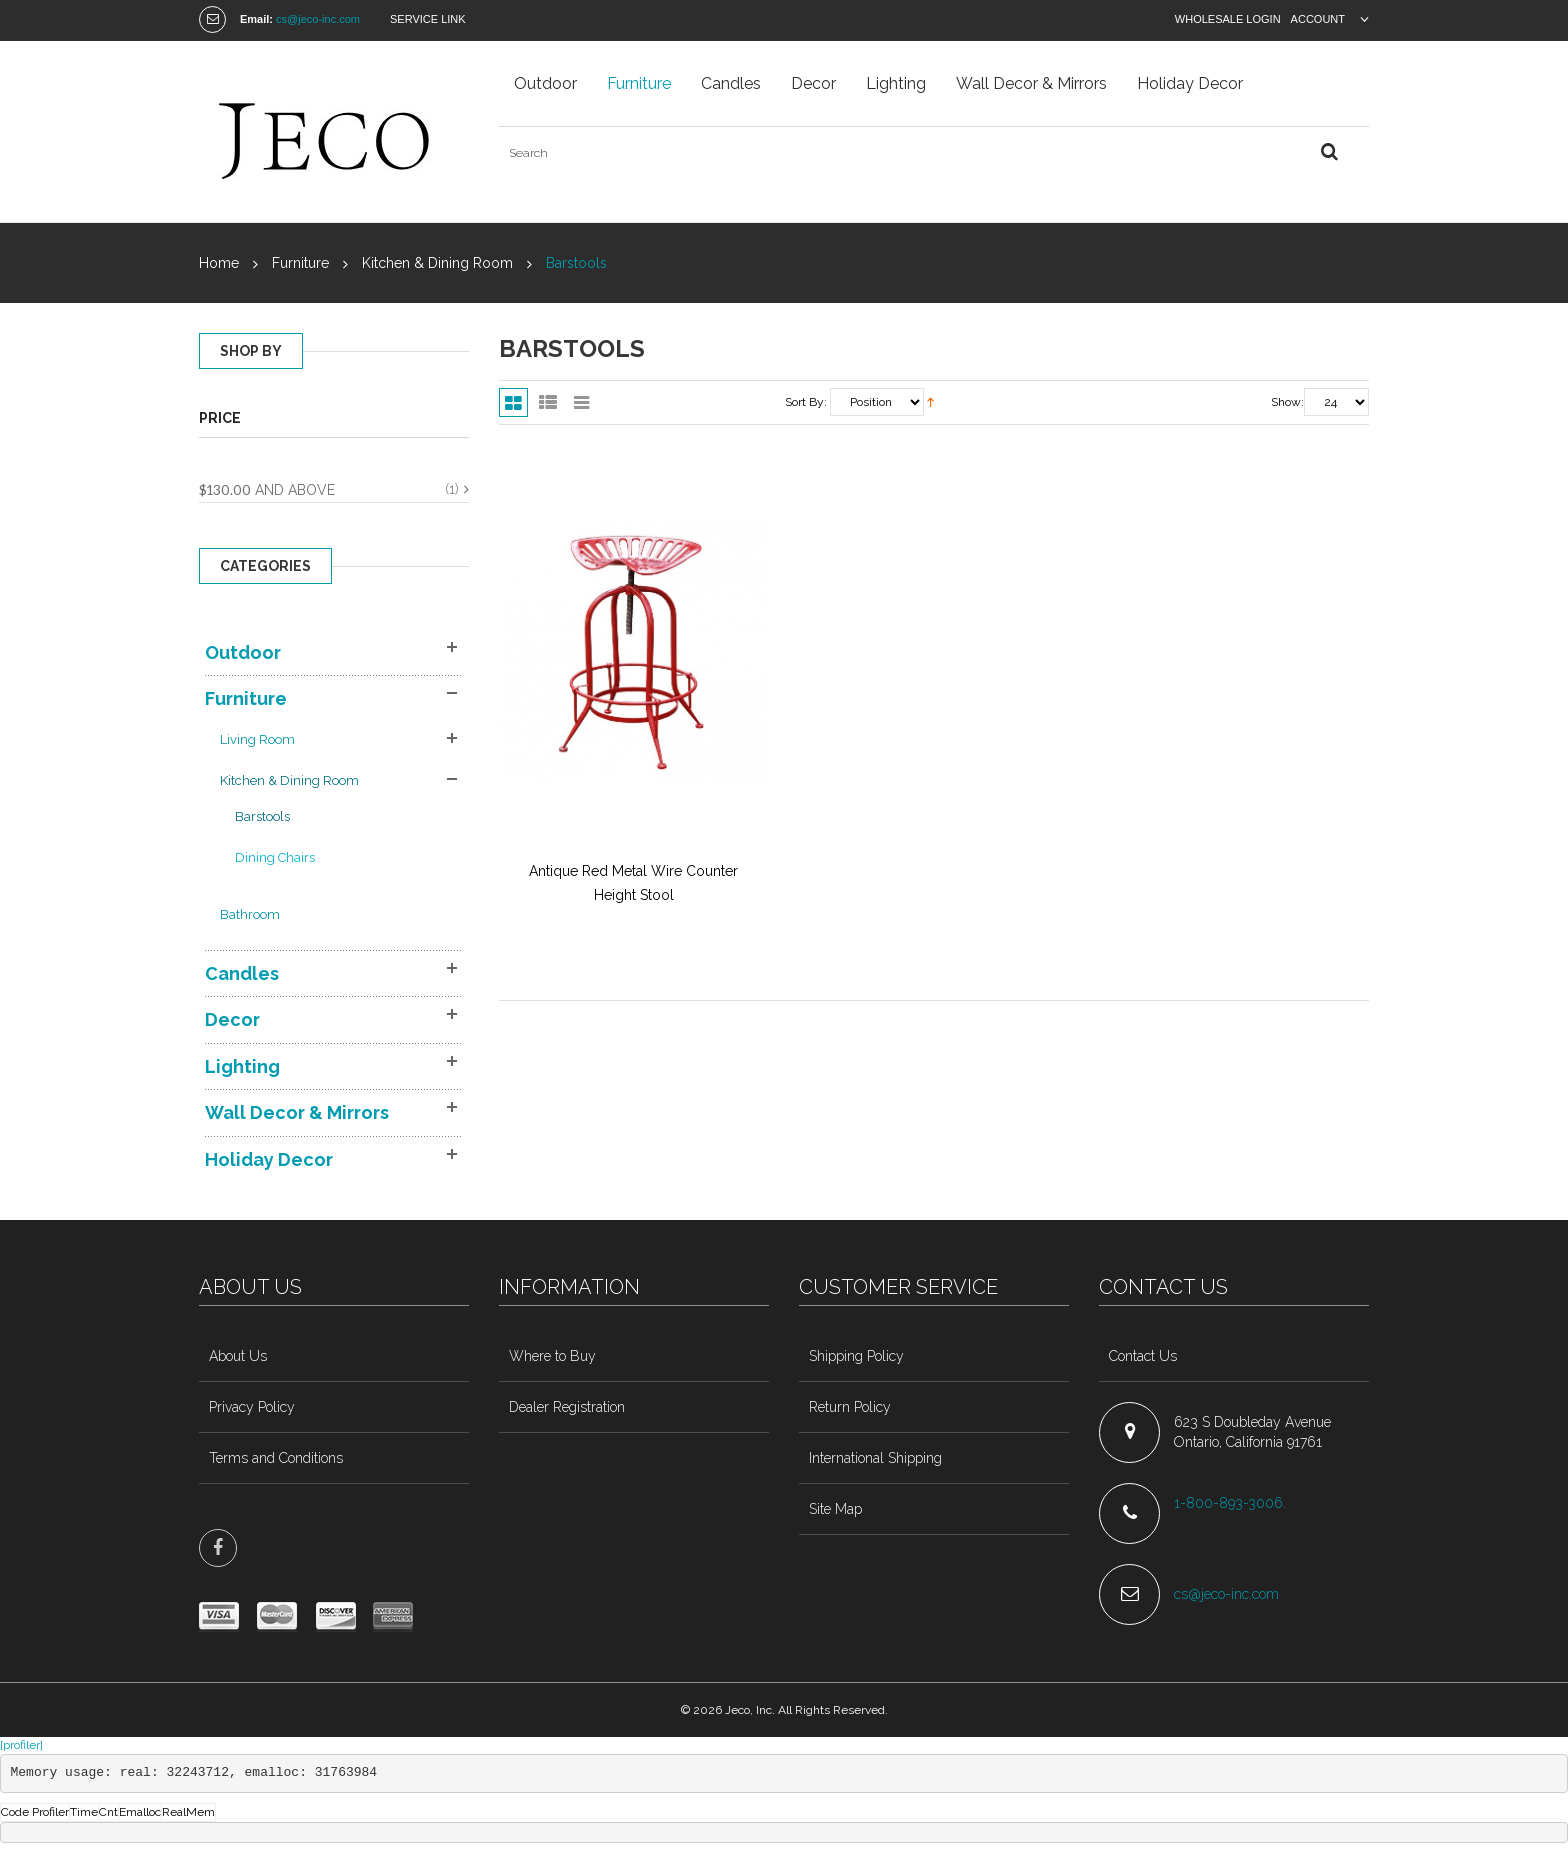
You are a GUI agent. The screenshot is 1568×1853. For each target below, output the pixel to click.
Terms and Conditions (276, 1458)
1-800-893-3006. (1232, 1503)
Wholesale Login (1228, 19)
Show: (1287, 402)
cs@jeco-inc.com (318, 19)
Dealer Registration (567, 1407)
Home (219, 263)
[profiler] (21, 1745)
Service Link (428, 19)
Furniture (300, 263)
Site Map (835, 1509)
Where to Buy (552, 1356)
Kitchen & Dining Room (437, 263)
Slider (581, 402)
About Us (238, 1356)
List (547, 402)
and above (267, 489)
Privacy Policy (252, 1407)
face (218, 1548)
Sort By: (806, 402)
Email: (256, 19)
